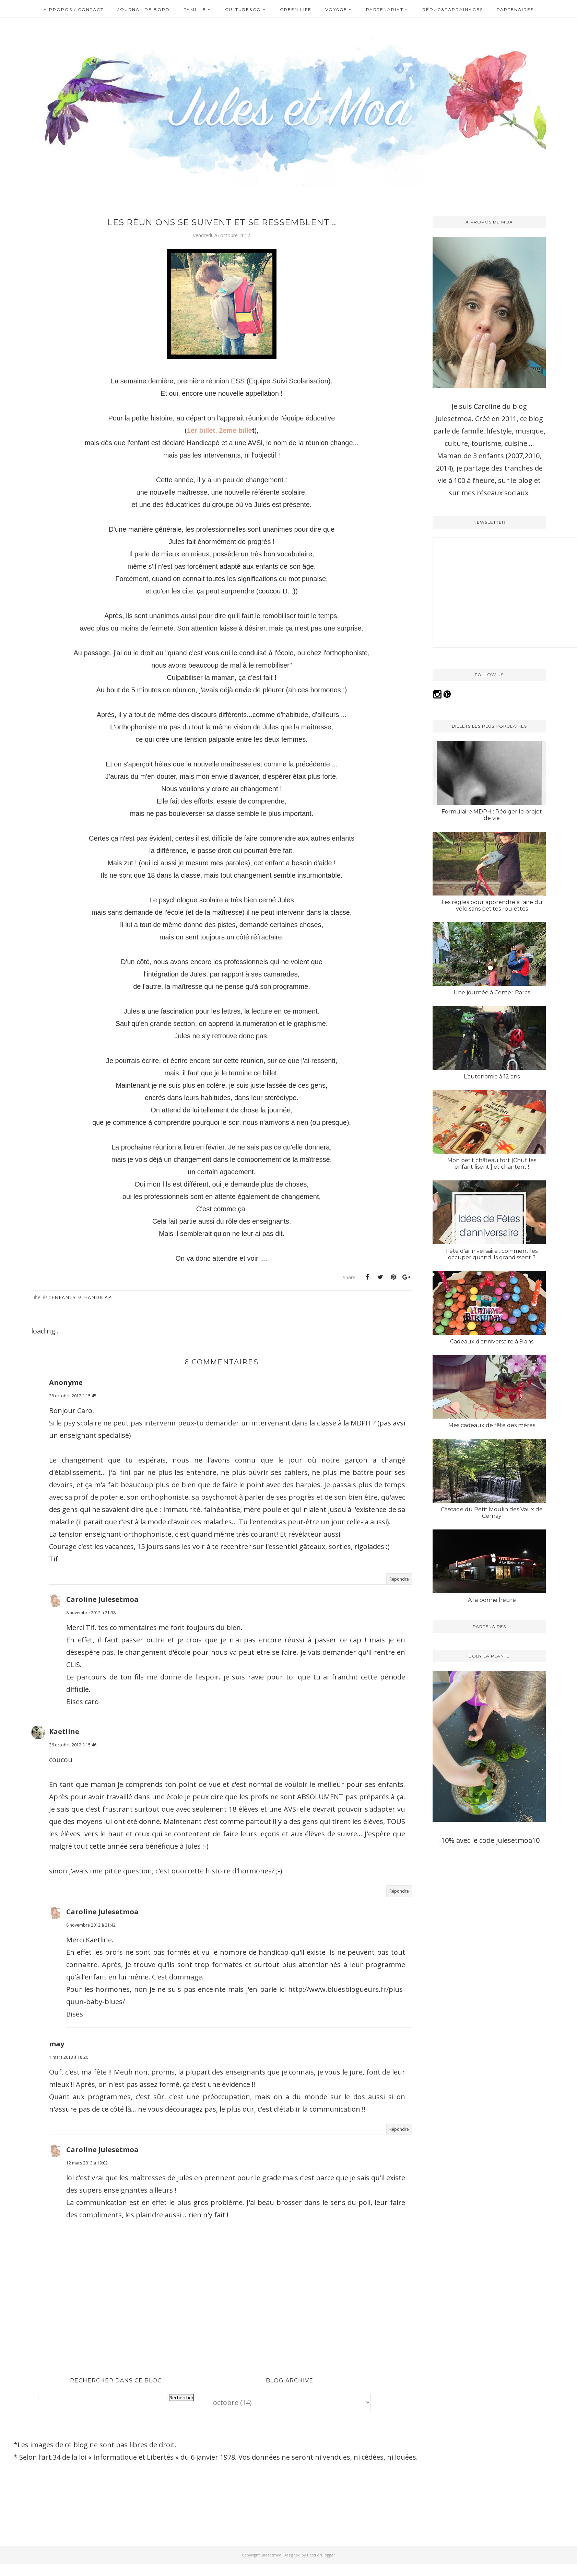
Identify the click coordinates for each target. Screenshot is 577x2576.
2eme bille (235, 430)
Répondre (399, 1579)
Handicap (97, 1297)
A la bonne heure (492, 1600)
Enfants (63, 1297)
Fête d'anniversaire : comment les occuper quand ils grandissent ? (492, 1254)
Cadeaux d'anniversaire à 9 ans (491, 1341)
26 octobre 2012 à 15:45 (72, 1396)
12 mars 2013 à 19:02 (87, 2163)
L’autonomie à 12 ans (492, 1076)
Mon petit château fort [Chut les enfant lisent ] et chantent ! (491, 1163)
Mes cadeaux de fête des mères (491, 1425)
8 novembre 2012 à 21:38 (91, 1613)
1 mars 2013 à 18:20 (68, 2057)
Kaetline (64, 1731)
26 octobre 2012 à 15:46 (72, 1745)
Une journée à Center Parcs (492, 992)
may (56, 2043)
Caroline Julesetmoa (102, 1599)
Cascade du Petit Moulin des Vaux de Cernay (492, 1512)
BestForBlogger (321, 2554)
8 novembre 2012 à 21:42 (91, 1925)
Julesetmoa (271, 2554)
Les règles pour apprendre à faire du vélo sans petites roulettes (491, 905)
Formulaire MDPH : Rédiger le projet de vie (491, 814)
